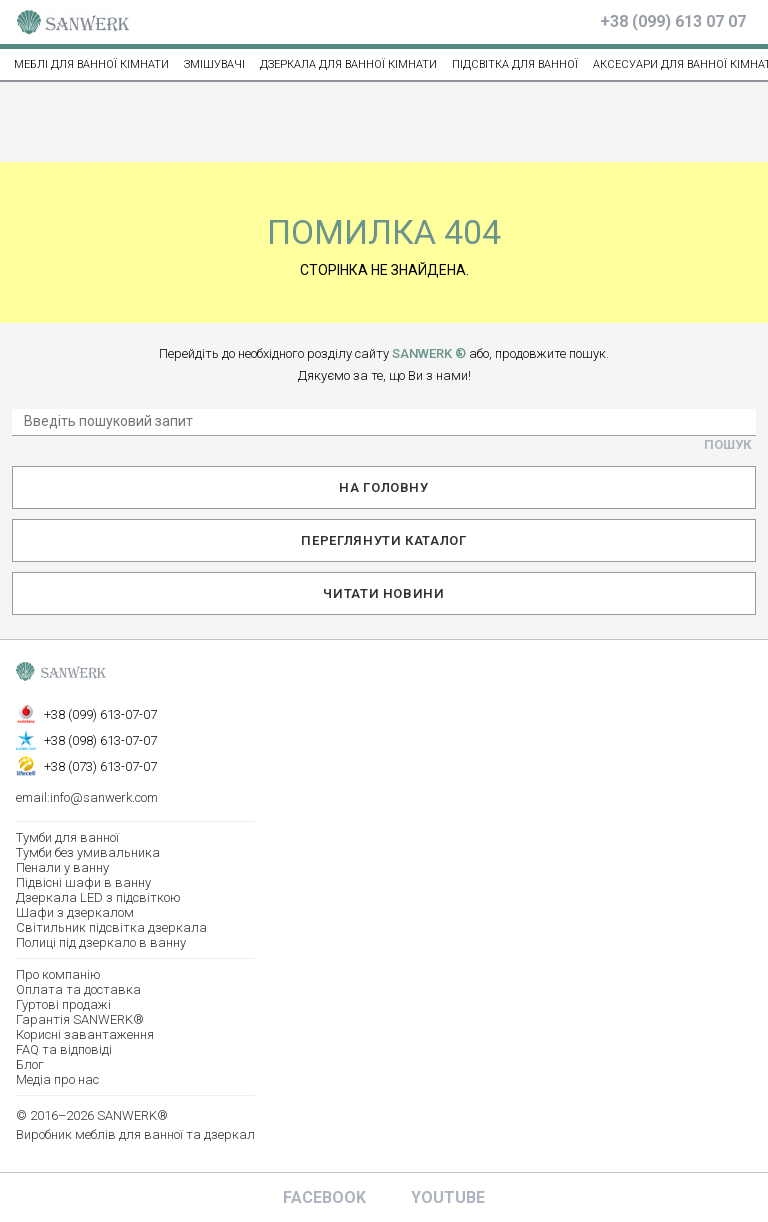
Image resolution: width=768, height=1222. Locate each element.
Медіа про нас (57, 1079)
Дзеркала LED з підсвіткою (98, 897)
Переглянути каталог (383, 540)
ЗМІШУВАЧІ (214, 64)
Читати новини (383, 593)
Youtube (448, 1197)
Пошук (727, 444)
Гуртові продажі (63, 1004)
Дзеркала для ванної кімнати (348, 64)
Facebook (324, 1197)
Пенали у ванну (62, 867)
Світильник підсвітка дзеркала (111, 927)
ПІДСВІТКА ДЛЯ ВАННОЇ (515, 64)
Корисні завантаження (85, 1034)
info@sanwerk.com (104, 797)
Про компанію (58, 974)
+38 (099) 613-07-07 (100, 714)
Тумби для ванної (67, 837)
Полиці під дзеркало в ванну (101, 942)
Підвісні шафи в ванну (83, 882)
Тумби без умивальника (88, 852)
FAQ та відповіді (64, 1049)
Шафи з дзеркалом (75, 912)
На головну (384, 487)
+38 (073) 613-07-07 (100, 766)
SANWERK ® (429, 353)
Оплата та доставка (78, 989)
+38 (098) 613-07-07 (100, 740)
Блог (30, 1064)
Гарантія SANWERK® (80, 1019)
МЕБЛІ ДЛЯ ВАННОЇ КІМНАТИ (91, 64)
